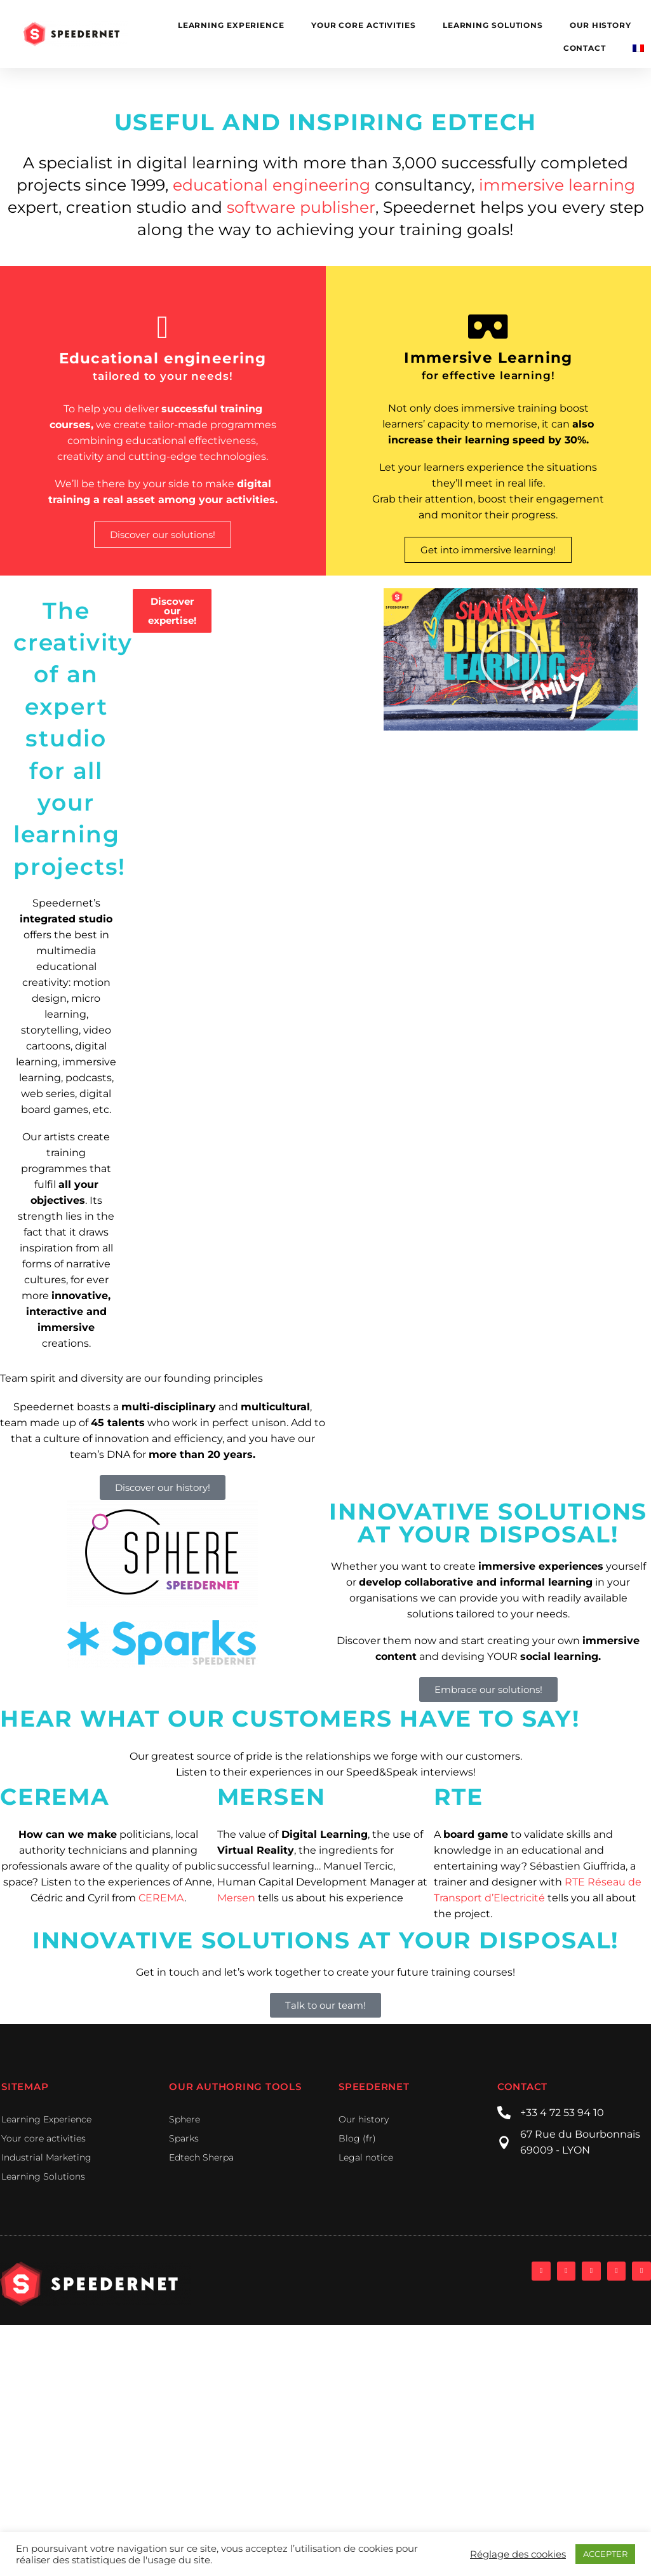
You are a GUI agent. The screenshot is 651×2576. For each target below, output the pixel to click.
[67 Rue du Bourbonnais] (504, 2142)
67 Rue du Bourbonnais (580, 2134)
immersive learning (557, 184)
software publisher (298, 207)
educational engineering (271, 184)
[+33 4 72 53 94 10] (504, 2112)
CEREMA (161, 1898)
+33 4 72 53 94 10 (562, 2113)
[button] (510, 659)
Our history (600, 25)
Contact (584, 48)
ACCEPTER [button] (605, 2554)
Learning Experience (231, 25)
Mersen (236, 1898)
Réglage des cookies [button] (518, 2554)
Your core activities (363, 25)
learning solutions (493, 25)
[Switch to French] (638, 48)
